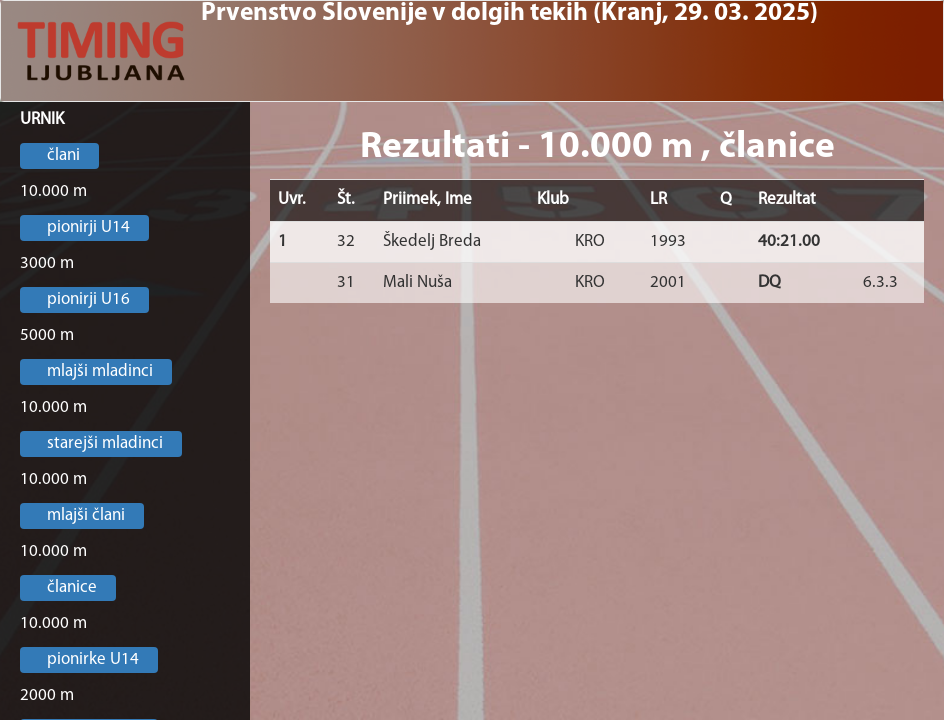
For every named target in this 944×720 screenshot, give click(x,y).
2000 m (47, 695)
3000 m (47, 263)
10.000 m (53, 191)
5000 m (47, 335)
